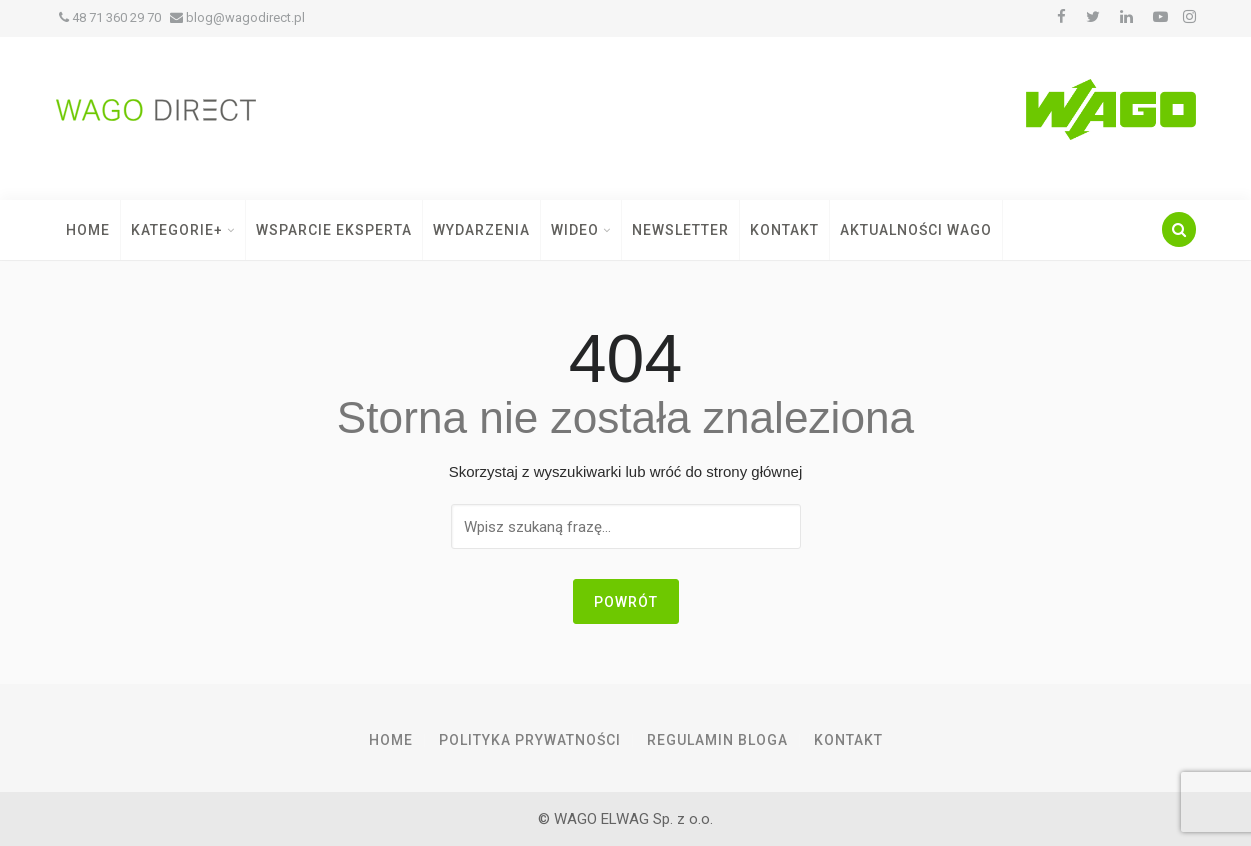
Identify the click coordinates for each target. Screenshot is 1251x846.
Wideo (581, 230)
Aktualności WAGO (916, 230)
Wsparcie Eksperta (334, 230)
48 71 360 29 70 (110, 17)
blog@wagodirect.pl (237, 17)
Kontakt (784, 230)
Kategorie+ (183, 230)
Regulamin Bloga (717, 740)
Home (88, 230)
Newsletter (680, 230)
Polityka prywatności (530, 740)
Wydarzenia (481, 230)
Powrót (626, 602)
